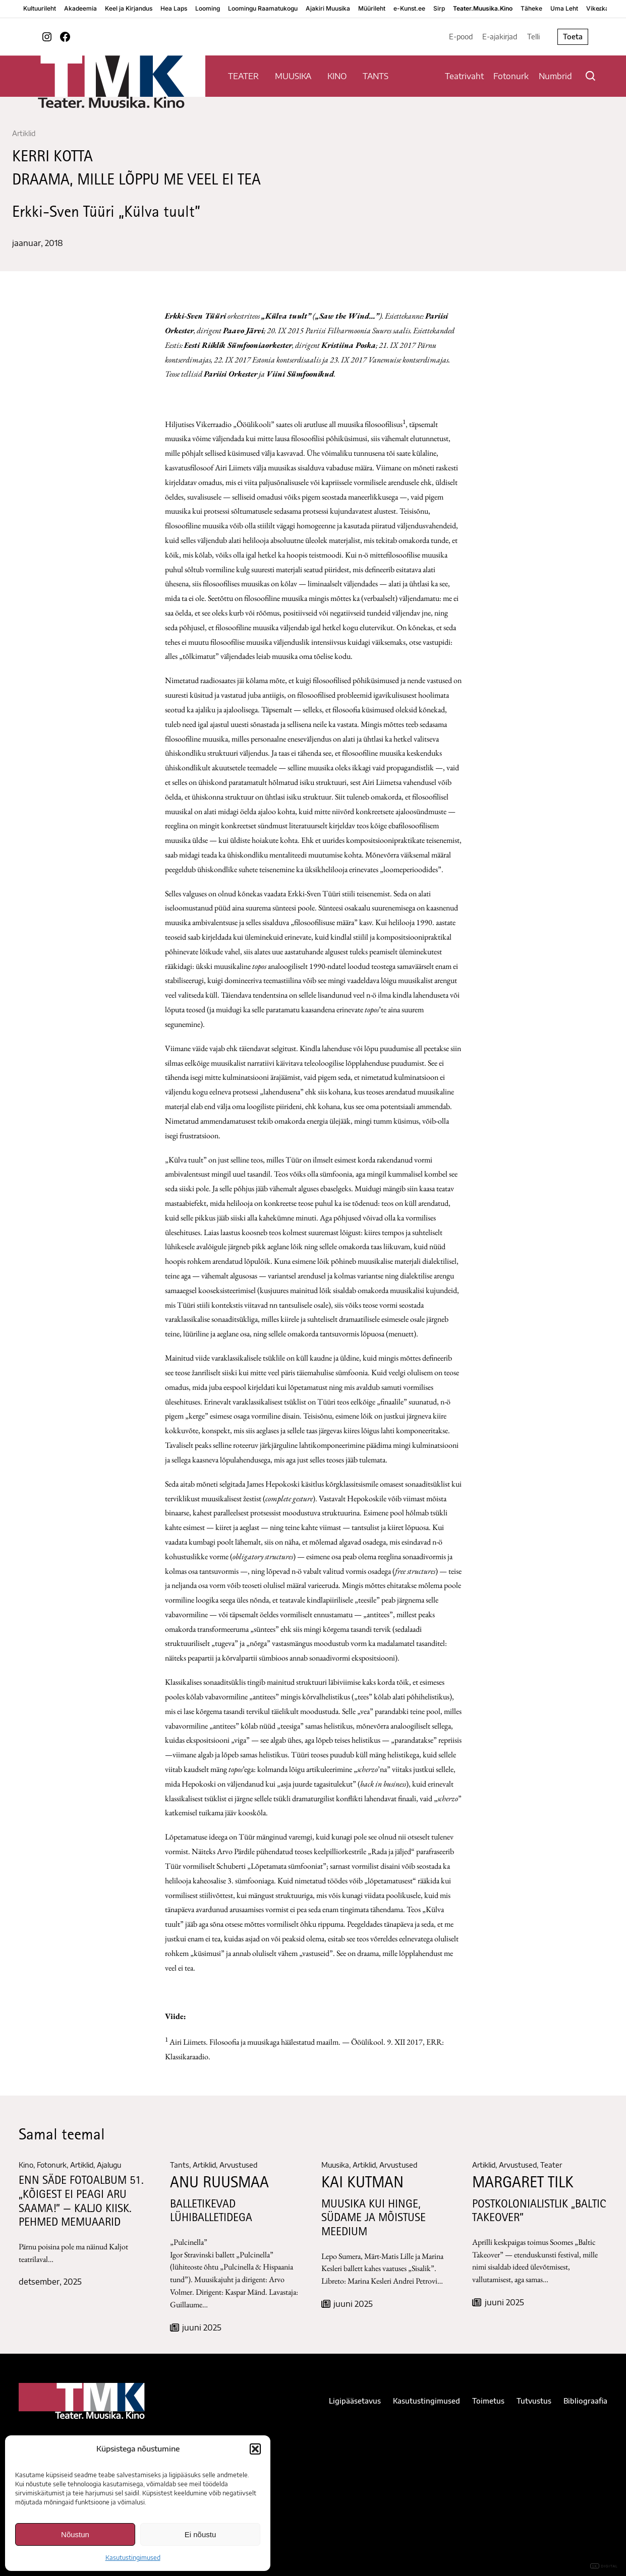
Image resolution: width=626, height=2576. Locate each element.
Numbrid (555, 76)
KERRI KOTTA (52, 158)
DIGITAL (604, 2566)
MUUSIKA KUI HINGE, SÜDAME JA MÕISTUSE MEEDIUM (373, 2219)
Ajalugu (109, 2165)
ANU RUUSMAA (219, 2184)
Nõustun (75, 2534)
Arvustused (238, 2165)
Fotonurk (511, 76)
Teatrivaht (464, 76)
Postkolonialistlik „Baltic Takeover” (539, 2212)
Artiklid (23, 133)
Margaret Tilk (523, 2184)
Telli (533, 36)
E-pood (461, 36)
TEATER (243, 76)
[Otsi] (590, 76)
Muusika (335, 2165)
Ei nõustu (200, 2534)
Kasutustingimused (132, 2557)
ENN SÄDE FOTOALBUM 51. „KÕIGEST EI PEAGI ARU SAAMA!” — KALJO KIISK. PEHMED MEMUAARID (81, 2202)
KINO (337, 76)
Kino (26, 2165)
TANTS (375, 76)
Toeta (573, 36)
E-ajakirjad (499, 36)
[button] (255, 2449)
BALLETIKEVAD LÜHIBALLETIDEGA (211, 2212)
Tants (179, 2165)
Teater (551, 2165)
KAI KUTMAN (362, 2184)
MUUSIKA (293, 76)
